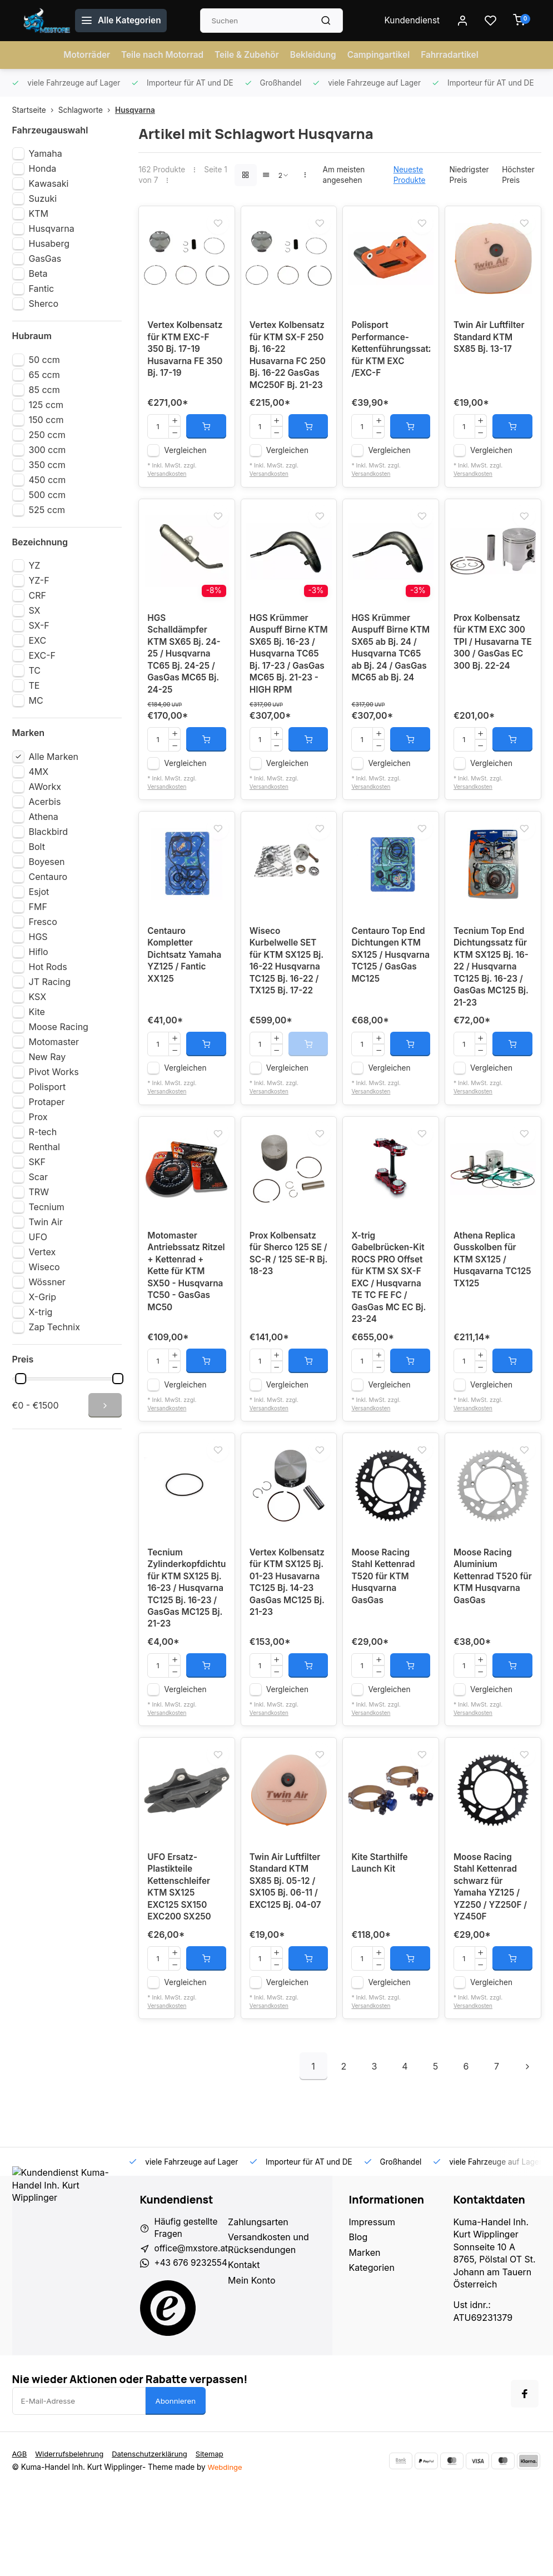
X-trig (41, 1311)
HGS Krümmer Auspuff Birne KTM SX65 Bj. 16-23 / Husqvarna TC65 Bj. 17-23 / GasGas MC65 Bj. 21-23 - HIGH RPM (288, 684)
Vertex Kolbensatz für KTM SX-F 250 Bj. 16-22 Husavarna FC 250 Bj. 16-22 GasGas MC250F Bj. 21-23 (289, 369)
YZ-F (39, 580)
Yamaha (45, 153)
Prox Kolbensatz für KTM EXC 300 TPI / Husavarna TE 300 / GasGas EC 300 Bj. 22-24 (491, 671)
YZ (35, 565)
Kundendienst (412, 20)
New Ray (47, 1056)
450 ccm (47, 479)
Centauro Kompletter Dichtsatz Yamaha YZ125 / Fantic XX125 (186, 994)
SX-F (39, 625)
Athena (43, 816)
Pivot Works (54, 1071)
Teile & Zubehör (246, 55)
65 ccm (44, 374)
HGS (38, 936)
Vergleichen (185, 472)
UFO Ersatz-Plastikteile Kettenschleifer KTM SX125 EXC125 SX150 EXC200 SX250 (180, 1969)
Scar (38, 1176)
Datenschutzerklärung (155, 2540)
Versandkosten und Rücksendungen (271, 2328)
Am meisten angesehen (344, 175)
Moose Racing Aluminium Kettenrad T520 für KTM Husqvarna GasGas (487, 1642)
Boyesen (47, 861)
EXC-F (42, 655)
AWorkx (45, 786)
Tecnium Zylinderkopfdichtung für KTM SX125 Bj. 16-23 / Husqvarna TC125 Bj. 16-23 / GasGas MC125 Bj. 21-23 (186, 1655)
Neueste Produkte (409, 175)
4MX (39, 771)
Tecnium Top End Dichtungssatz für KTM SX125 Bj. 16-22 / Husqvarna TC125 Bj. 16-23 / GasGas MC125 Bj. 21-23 (493, 1007)
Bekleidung (315, 55)
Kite (37, 1011)
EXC (38, 640)
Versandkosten (167, 496)
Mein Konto (254, 2364)
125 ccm (46, 404)
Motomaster (54, 1041)
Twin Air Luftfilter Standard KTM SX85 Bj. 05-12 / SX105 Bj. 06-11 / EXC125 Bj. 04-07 (287, 1963)
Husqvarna (135, 110)
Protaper (47, 1101)
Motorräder (80, 55)
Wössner (47, 1281)
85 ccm (44, 389)
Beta (38, 273)
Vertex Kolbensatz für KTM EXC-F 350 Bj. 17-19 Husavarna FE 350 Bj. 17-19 (186, 356)
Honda (43, 168)
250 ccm (47, 434)
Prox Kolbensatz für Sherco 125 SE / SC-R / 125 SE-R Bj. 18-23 (287, 1303)
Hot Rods (48, 966)
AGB (20, 2540)
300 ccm (47, 449)
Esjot (39, 891)
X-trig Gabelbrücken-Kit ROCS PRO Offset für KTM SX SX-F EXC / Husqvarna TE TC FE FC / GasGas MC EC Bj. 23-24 (390, 1328)
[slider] (20, 1378)
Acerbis (45, 801)
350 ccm (47, 464)
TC (35, 670)
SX (35, 610)
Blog (358, 2322)
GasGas (45, 258)
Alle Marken (54, 756)
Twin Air (46, 1221)
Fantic (41, 288)
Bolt (37, 846)
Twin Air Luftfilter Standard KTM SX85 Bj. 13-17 (490, 344)
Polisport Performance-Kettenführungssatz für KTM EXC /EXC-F (390, 356)
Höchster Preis (518, 175)
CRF (37, 595)
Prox (38, 1116)
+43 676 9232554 (193, 2349)
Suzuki (43, 198)
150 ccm (46, 419)
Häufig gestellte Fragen (188, 2312)
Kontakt (247, 2349)
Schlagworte (86, 110)
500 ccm (47, 494)
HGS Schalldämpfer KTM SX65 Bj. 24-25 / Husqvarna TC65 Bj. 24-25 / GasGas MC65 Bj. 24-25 (185, 684)
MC (36, 700)
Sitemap (216, 2540)
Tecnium (46, 1206)
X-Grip (43, 1296)
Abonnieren (176, 2487)
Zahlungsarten (261, 2306)
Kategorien (372, 2352)
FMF (38, 906)
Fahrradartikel (456, 55)
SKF (37, 1161)
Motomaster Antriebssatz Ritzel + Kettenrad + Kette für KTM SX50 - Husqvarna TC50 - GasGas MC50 (185, 1321)
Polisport (47, 1086)
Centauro (48, 876)
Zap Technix (54, 1326)
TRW (39, 1191)
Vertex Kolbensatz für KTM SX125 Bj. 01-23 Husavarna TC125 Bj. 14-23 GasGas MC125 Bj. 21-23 (289, 1642)
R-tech (43, 1131)
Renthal (44, 1146)
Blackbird (48, 831)
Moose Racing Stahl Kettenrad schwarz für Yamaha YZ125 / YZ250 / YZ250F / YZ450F (492, 1969)
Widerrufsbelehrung (71, 2540)
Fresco (43, 921)
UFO (38, 1236)
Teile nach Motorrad (158, 55)
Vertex (42, 1251)
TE (34, 685)
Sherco (44, 303)
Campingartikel (382, 55)
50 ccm (44, 359)
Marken (365, 2337)
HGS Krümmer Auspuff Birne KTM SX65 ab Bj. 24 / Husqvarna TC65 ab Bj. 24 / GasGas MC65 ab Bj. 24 (388, 684)
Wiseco (44, 1266)
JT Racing (50, 981)
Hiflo (38, 951)
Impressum (372, 2306)
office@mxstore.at (193, 2334)
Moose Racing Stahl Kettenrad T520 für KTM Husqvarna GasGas (384, 1636)
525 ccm (47, 509)
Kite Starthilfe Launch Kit (380, 1944)
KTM (39, 213)
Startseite (35, 110)
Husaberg (49, 243)
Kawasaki (49, 183)
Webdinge (226, 2553)
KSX (38, 996)
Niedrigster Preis (469, 175)
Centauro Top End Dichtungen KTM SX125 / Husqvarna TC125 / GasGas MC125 (389, 994)
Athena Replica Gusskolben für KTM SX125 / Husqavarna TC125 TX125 (486, 1309)
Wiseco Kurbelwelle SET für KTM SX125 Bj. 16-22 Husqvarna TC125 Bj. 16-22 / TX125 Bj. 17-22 (288, 1000)
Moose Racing (58, 1026)
